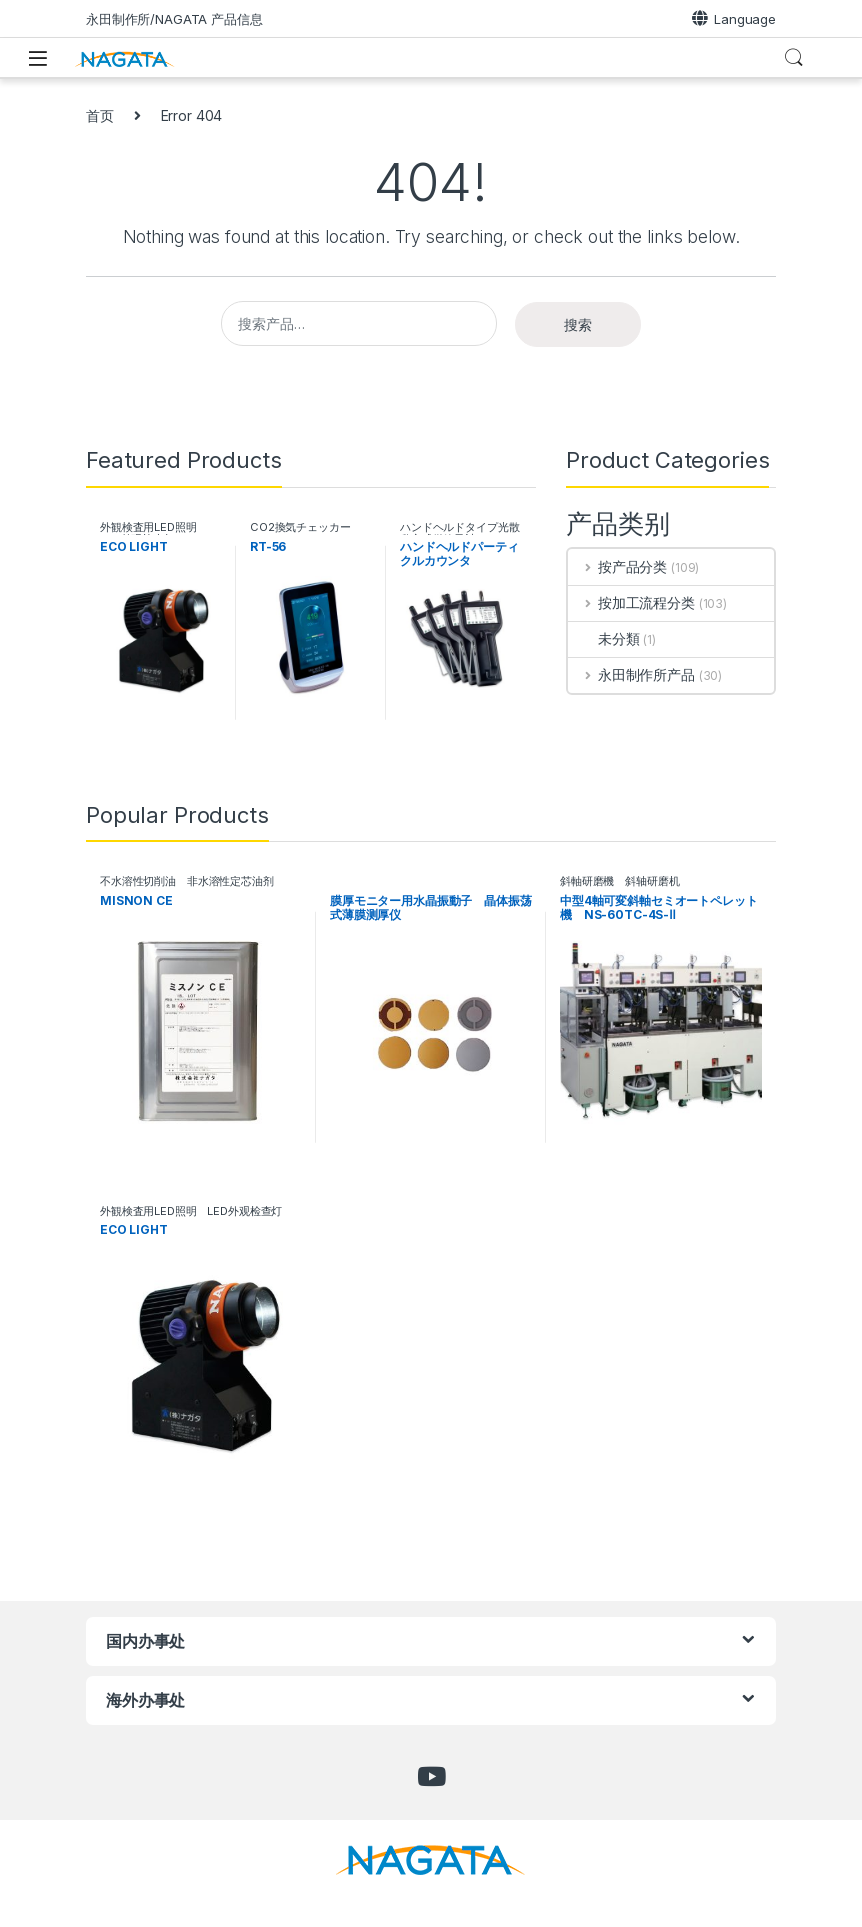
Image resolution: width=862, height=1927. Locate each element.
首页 (100, 115)
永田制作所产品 (631, 674)
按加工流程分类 (631, 602)
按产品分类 (617, 566)
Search (794, 58)
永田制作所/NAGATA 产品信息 (174, 19)
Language (734, 18)
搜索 (578, 324)
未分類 (604, 638)
